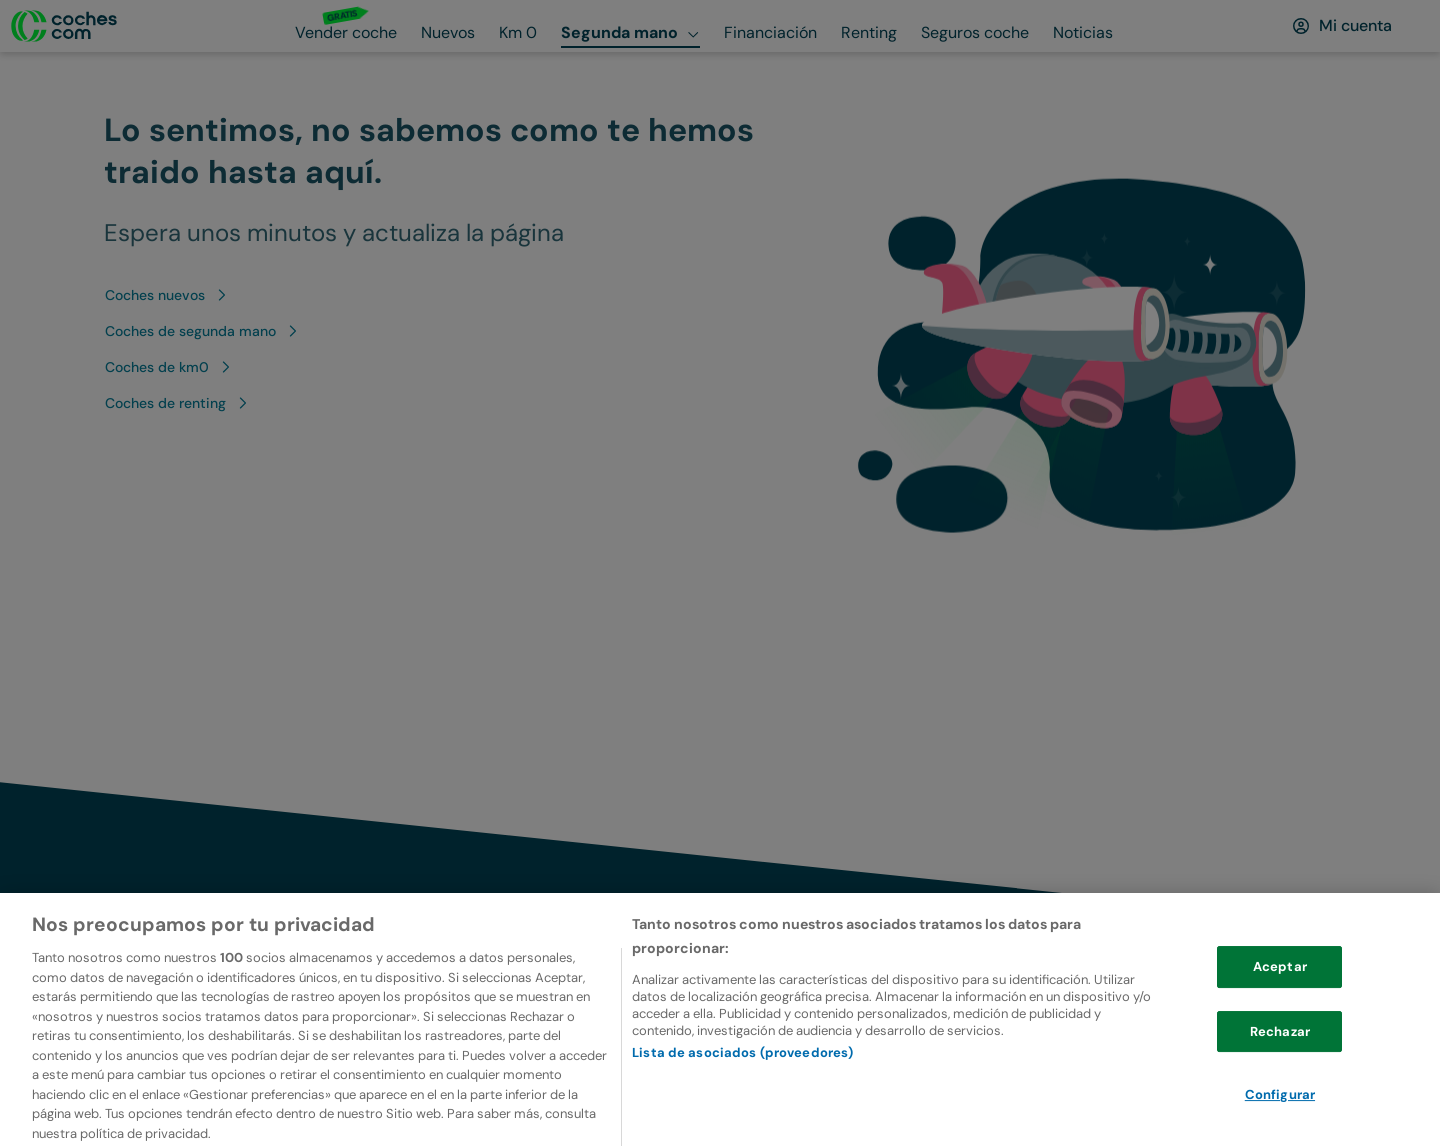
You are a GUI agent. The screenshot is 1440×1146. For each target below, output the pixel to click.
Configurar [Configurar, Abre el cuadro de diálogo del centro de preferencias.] (1280, 1119)
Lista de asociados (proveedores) (742, 1076)
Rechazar (1280, 1056)
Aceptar (1280, 991)
